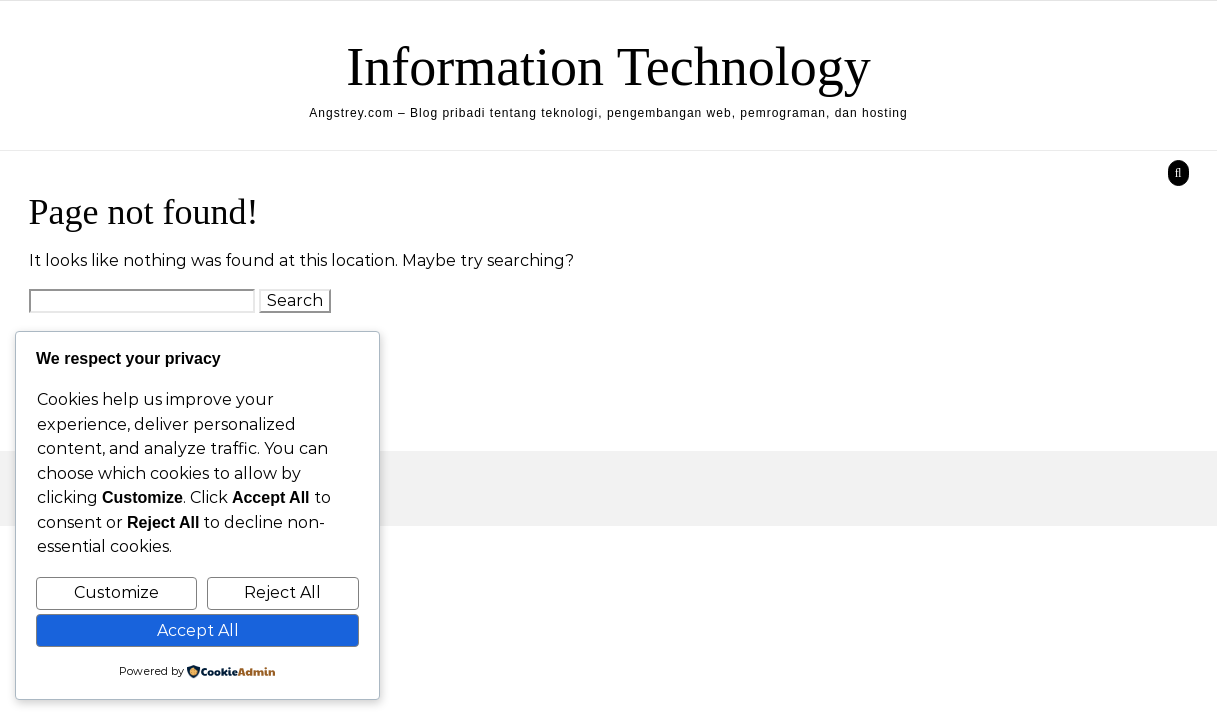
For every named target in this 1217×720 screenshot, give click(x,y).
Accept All (198, 630)
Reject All (282, 592)
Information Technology (608, 67)
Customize (116, 592)
